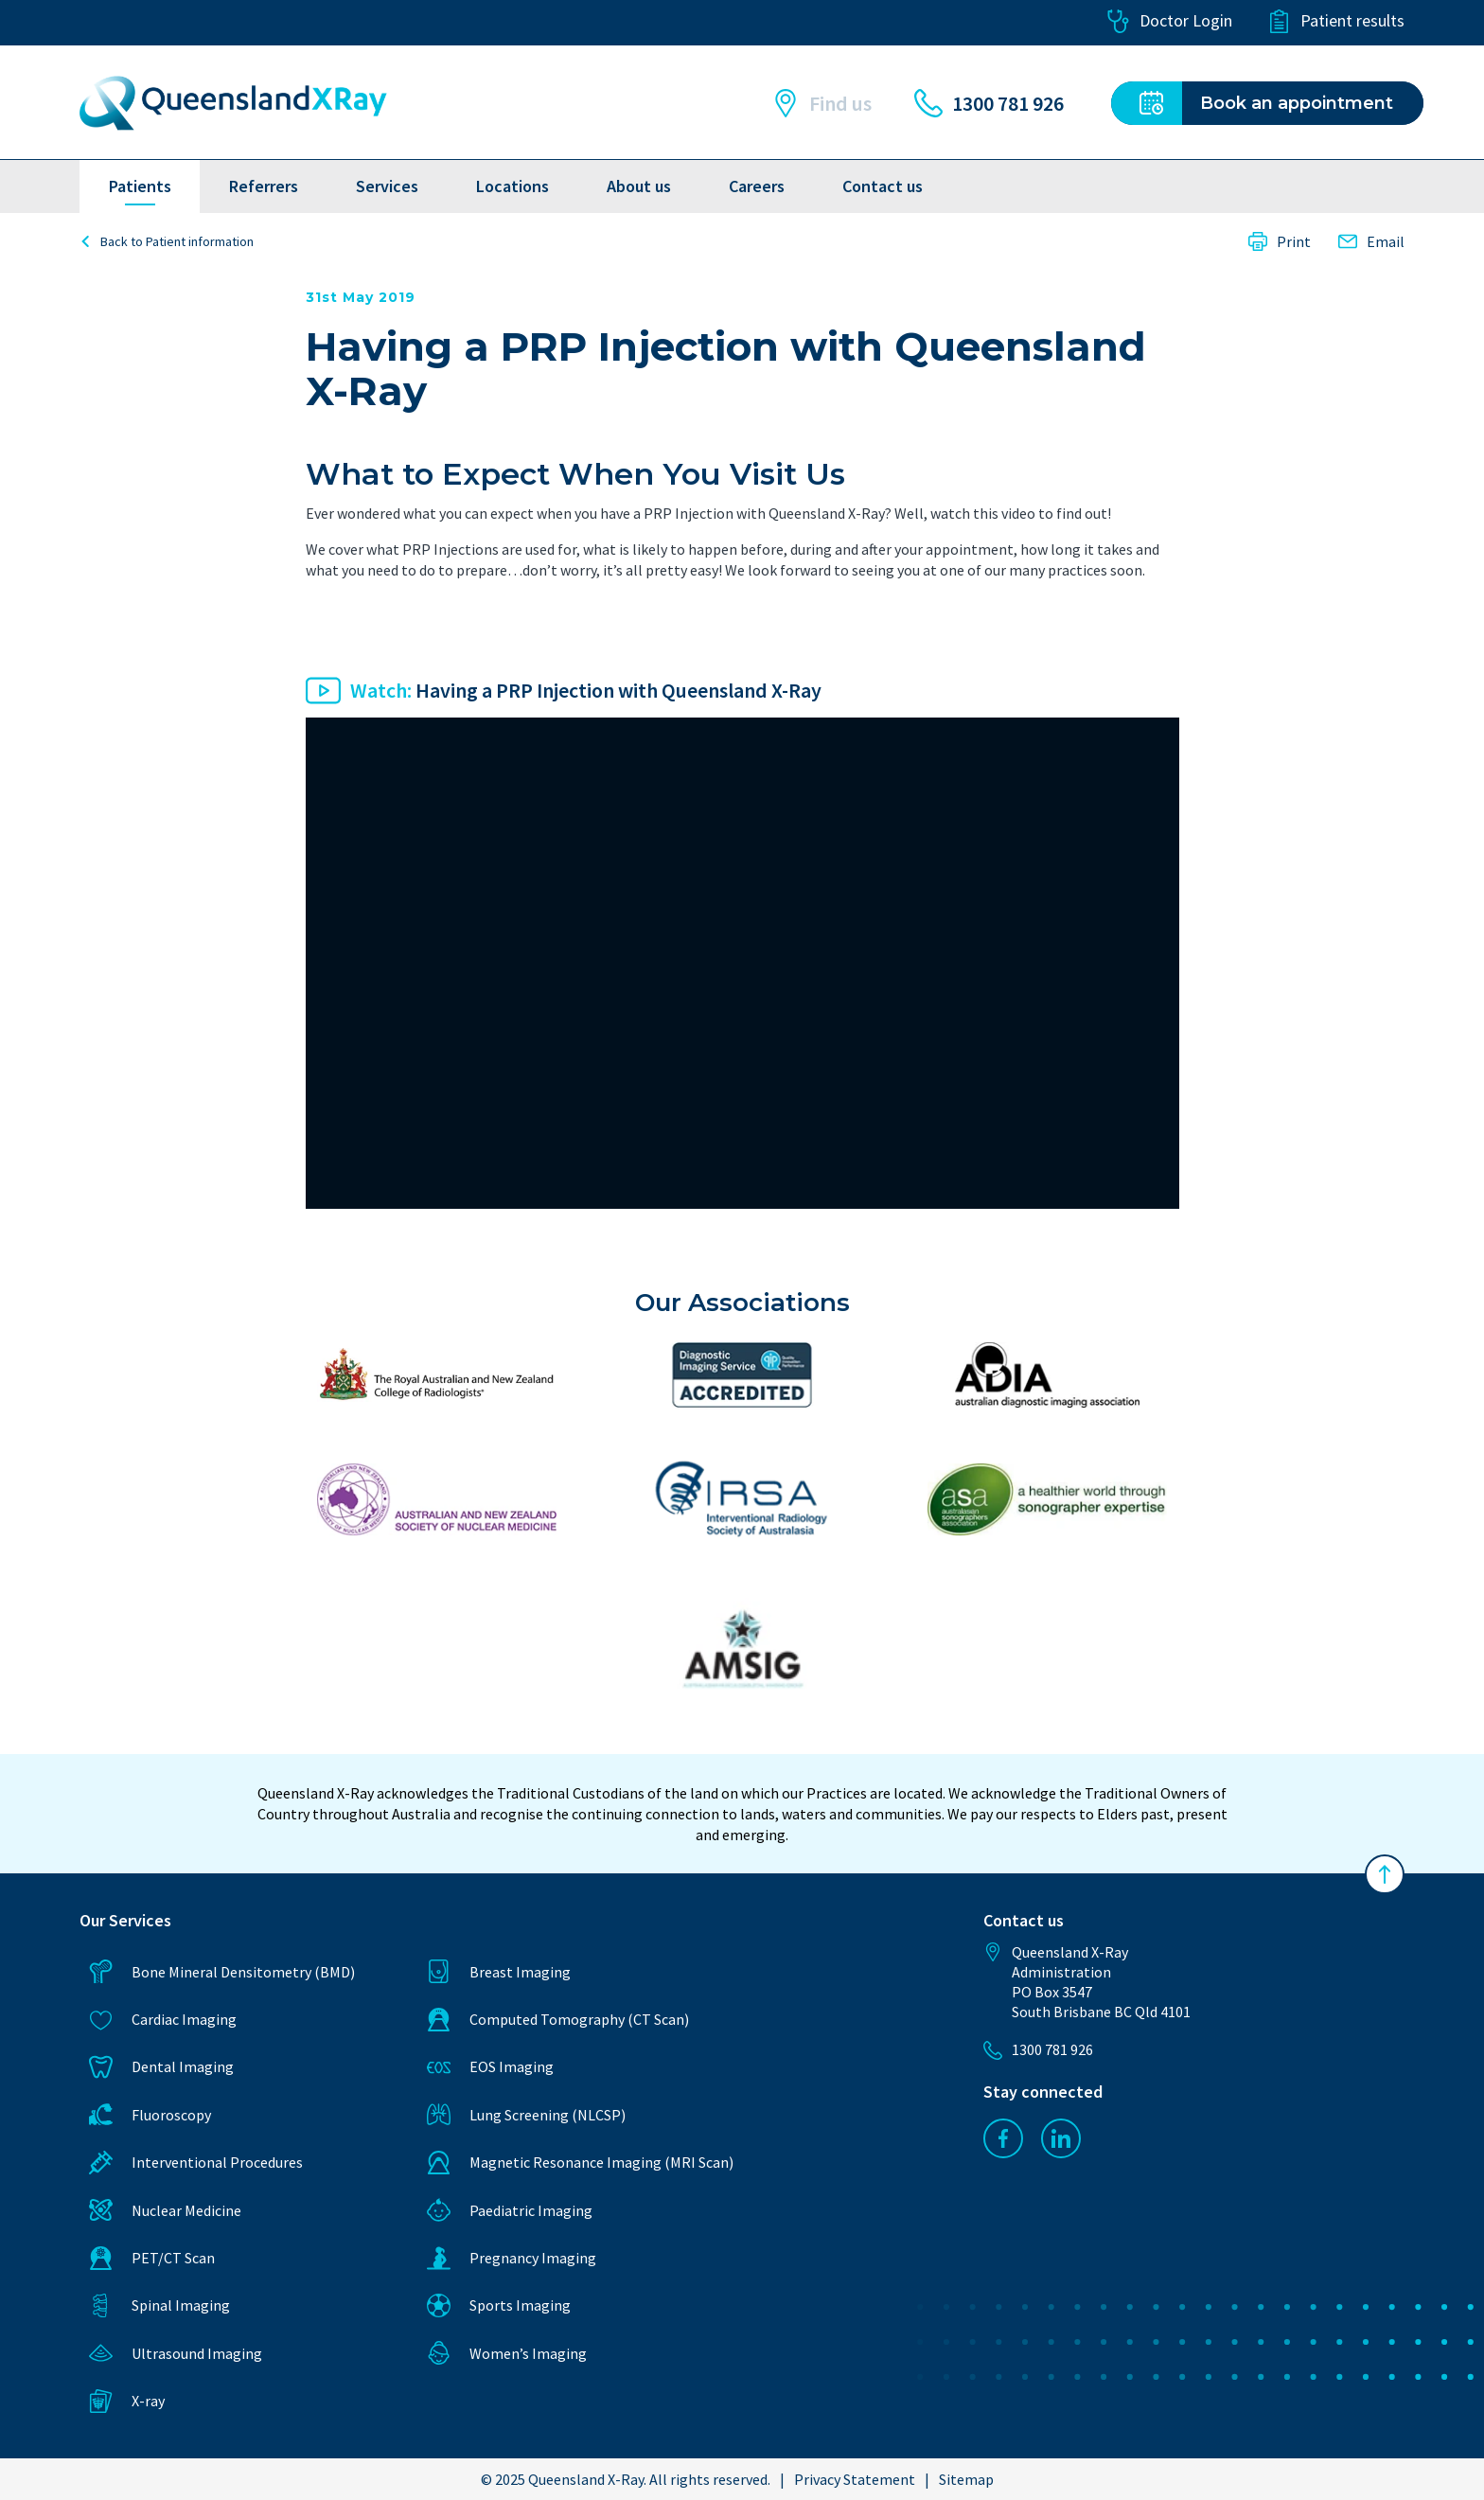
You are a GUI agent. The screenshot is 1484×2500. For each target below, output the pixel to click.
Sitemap (966, 2479)
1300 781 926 (989, 103)
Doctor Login (1169, 21)
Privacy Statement (854, 2479)
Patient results (1335, 21)
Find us (821, 103)
